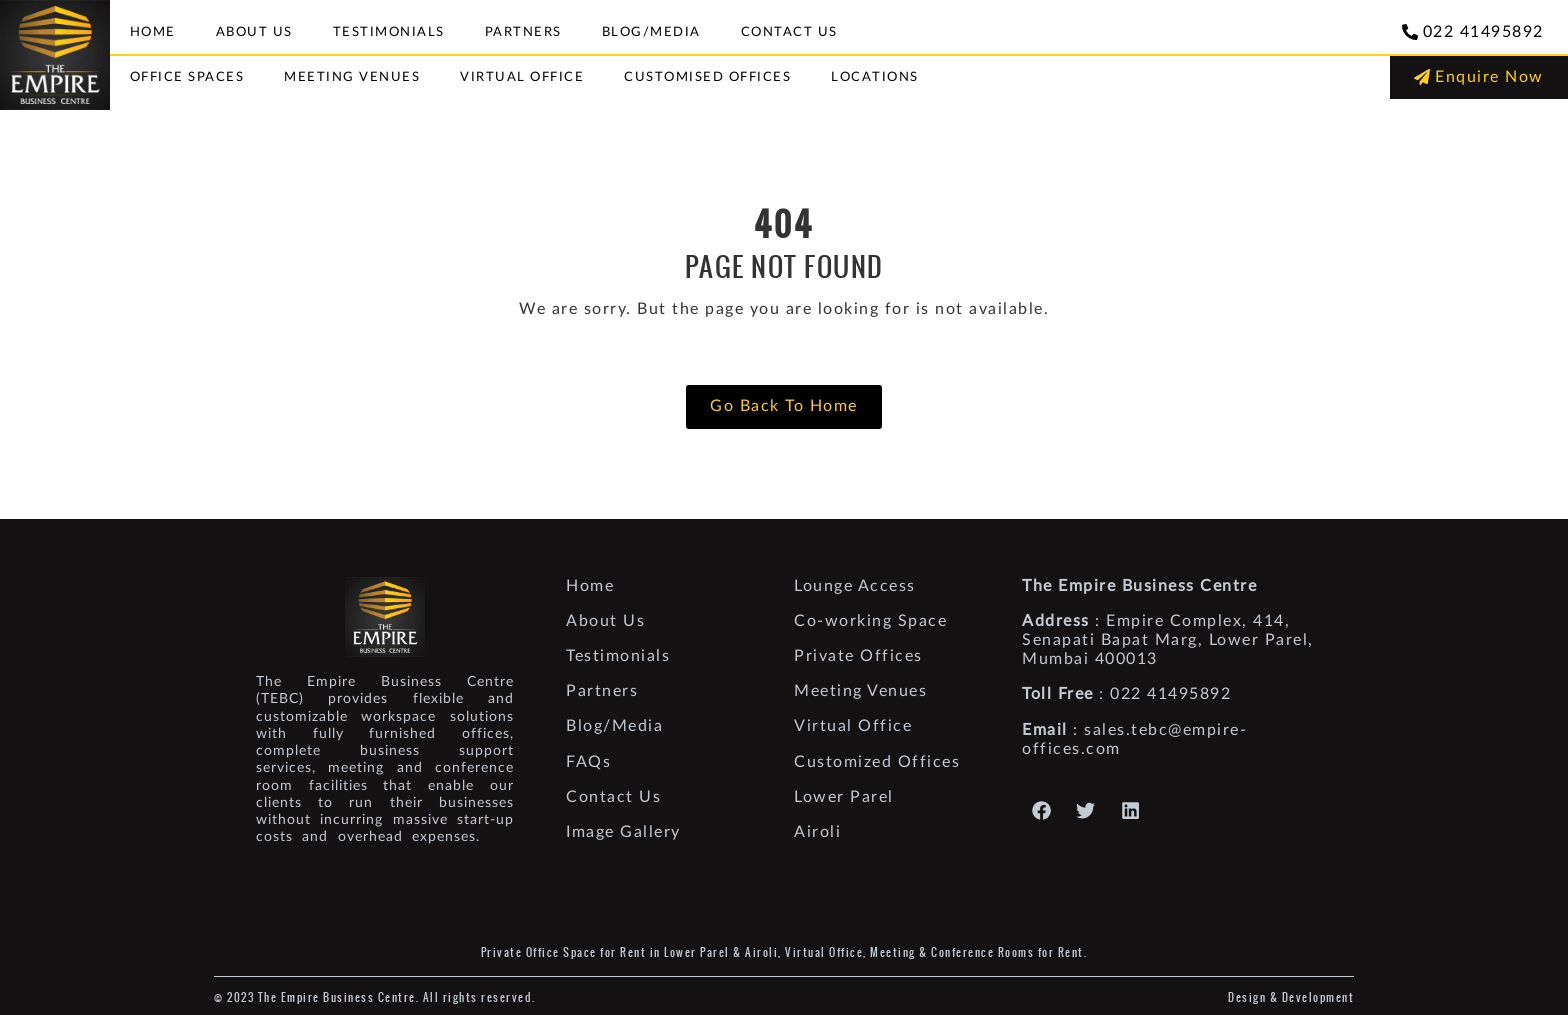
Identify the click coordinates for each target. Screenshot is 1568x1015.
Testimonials (389, 32)
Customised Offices (707, 77)
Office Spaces (187, 77)
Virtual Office (522, 77)
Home (153, 32)
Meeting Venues (352, 77)
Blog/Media (651, 32)
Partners (523, 32)
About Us (254, 32)
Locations (875, 77)
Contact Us (789, 32)
